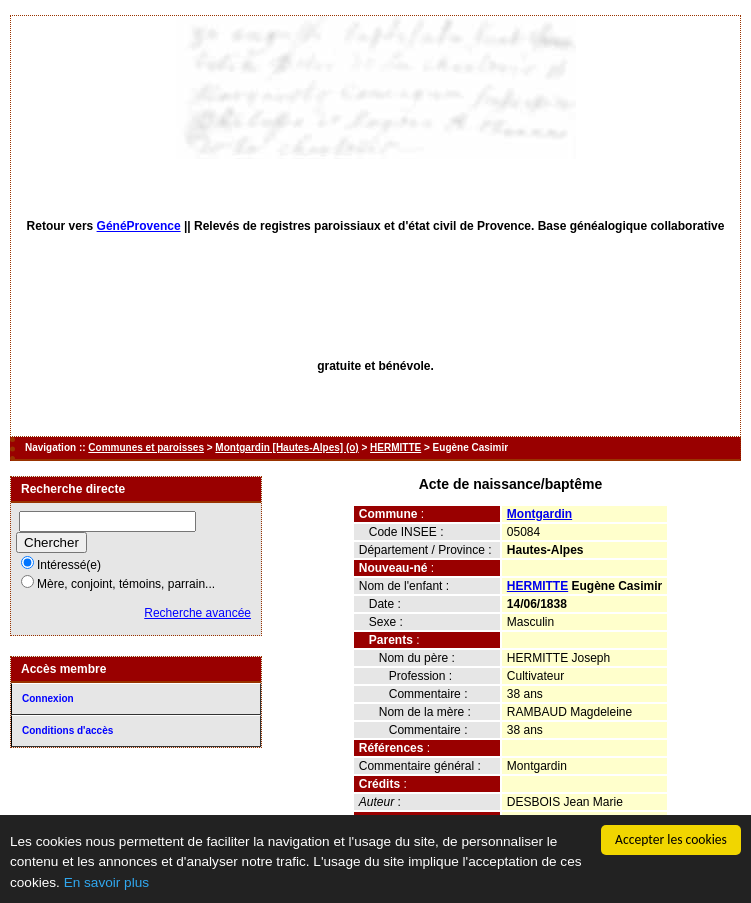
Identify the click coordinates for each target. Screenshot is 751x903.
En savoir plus (106, 882)
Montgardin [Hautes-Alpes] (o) (286, 447)
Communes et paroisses (146, 447)
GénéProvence (139, 226)
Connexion (48, 698)
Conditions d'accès (67, 730)
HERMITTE (395, 447)
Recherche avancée (197, 613)
